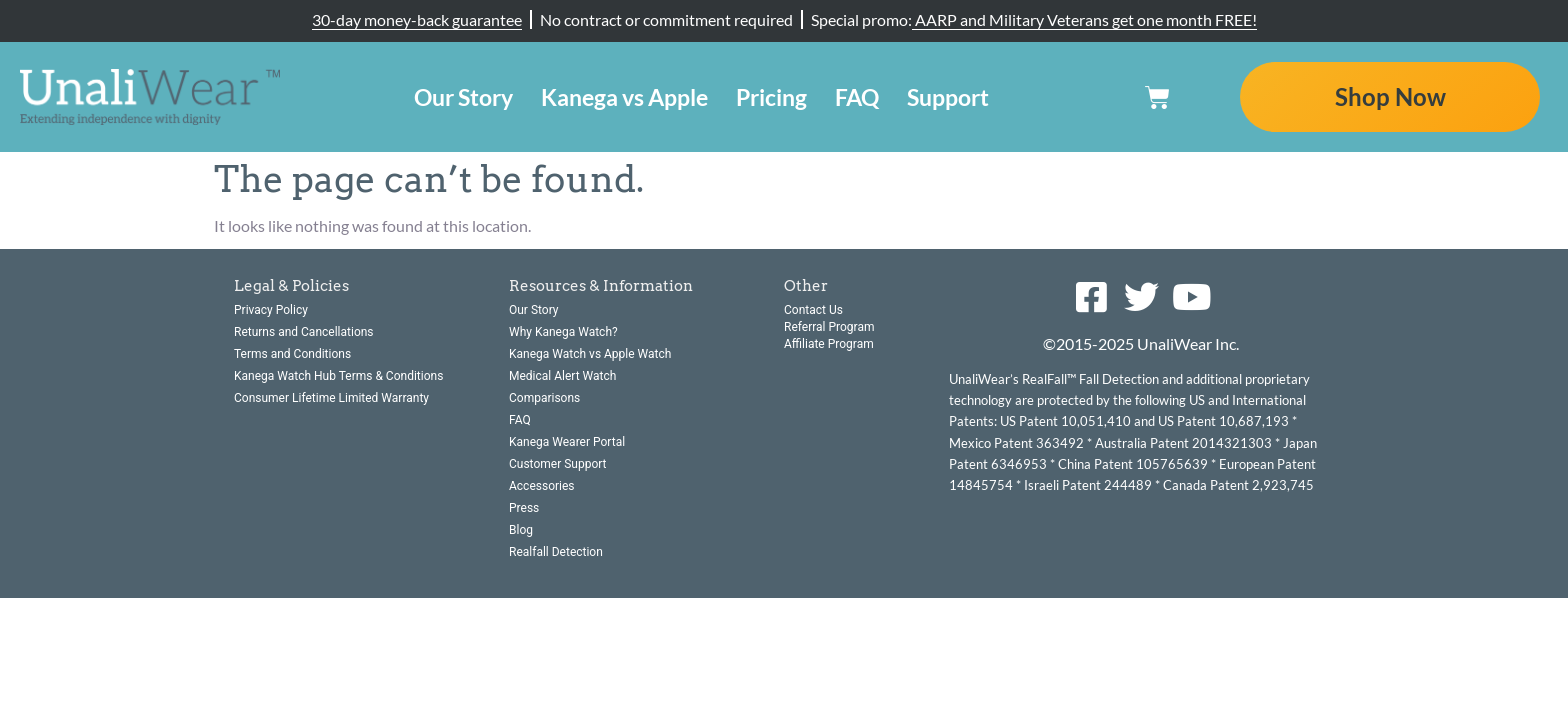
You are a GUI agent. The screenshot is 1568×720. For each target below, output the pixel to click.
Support (948, 97)
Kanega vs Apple (624, 97)
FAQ (857, 97)
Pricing (771, 97)
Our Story (463, 97)
